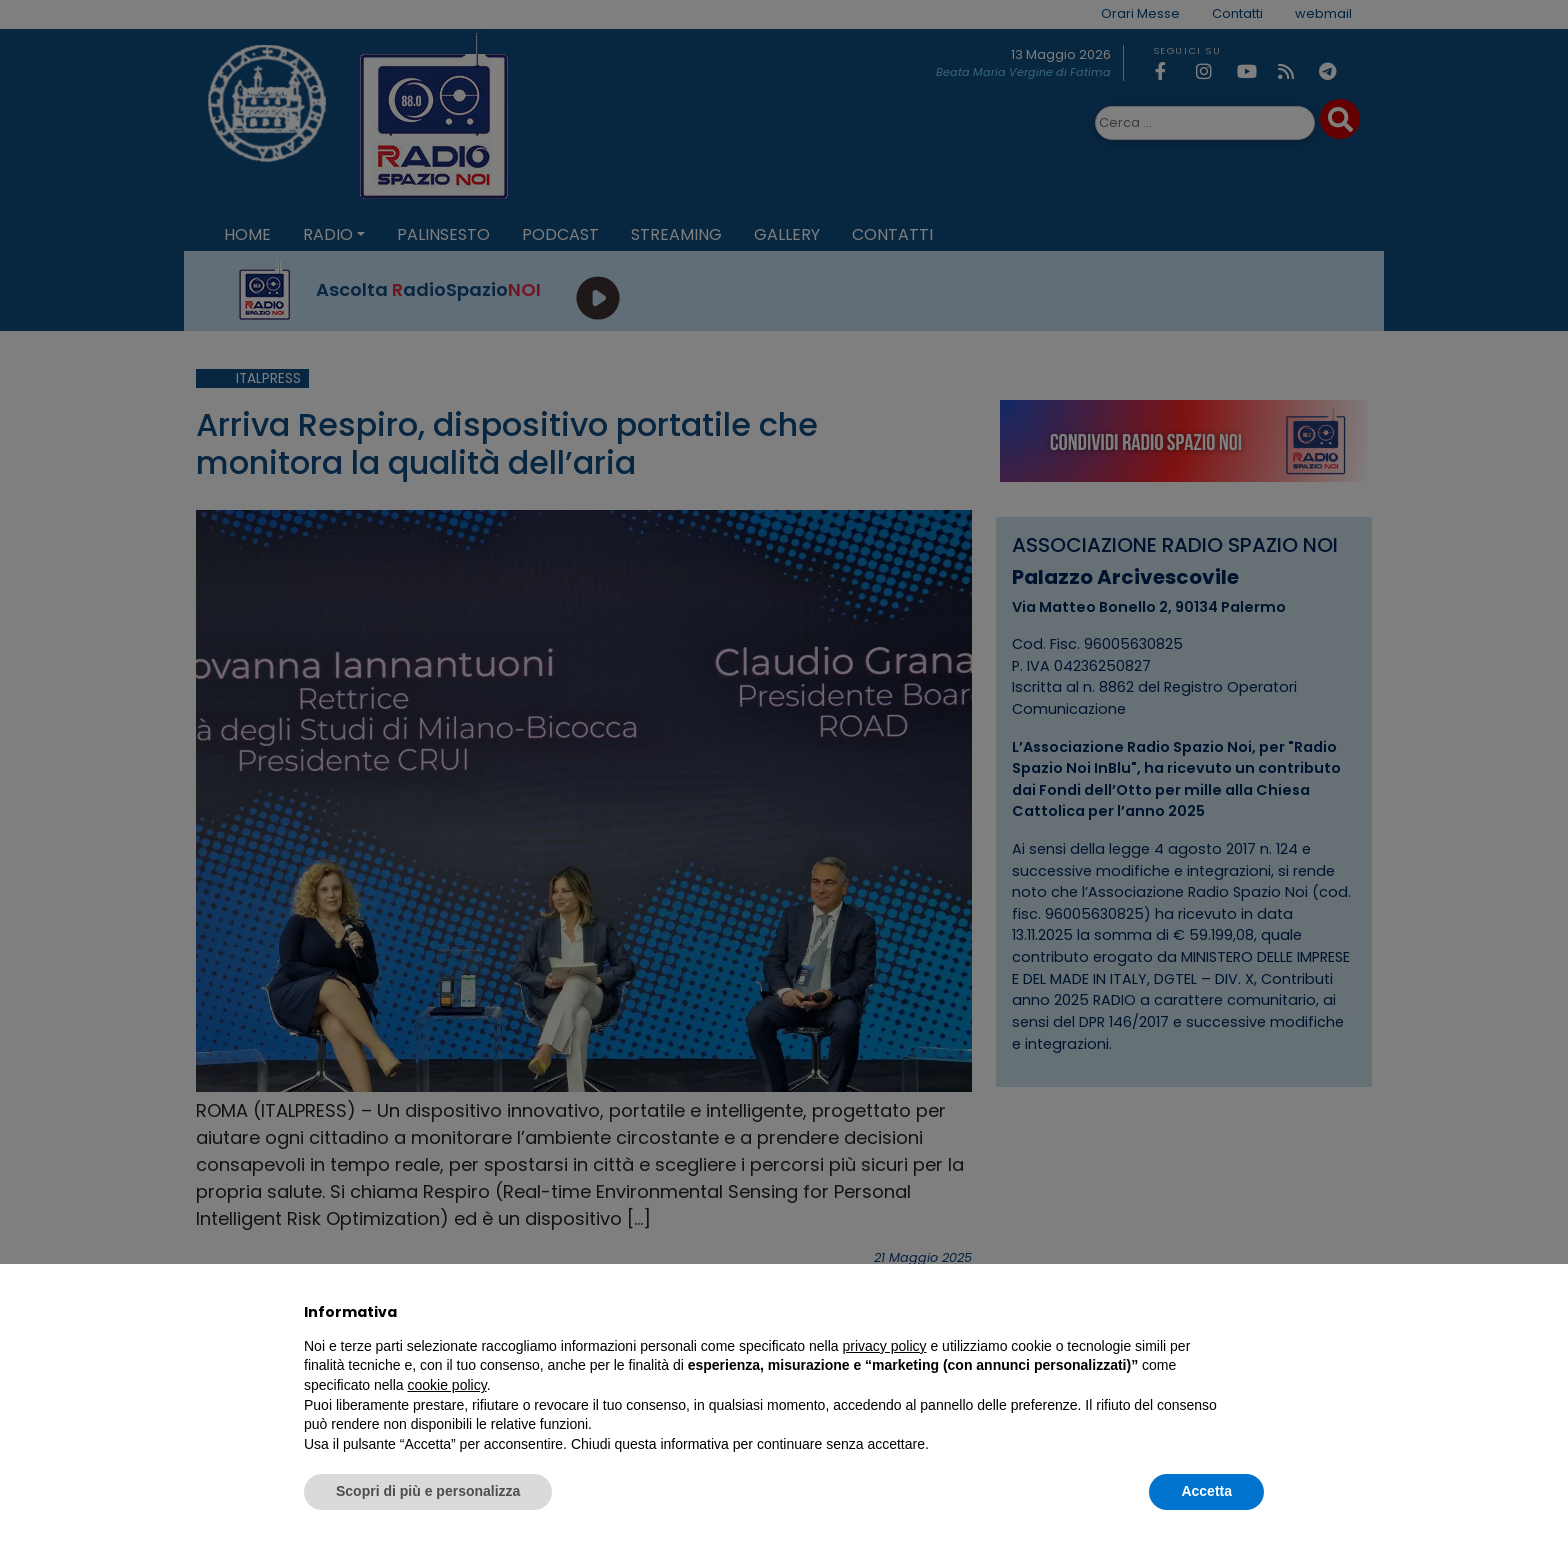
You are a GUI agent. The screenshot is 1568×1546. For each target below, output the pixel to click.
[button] (1254, 1312)
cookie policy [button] (447, 1385)
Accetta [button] (1206, 1491)
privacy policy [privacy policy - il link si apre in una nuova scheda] (885, 1346)
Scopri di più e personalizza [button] (428, 1491)
